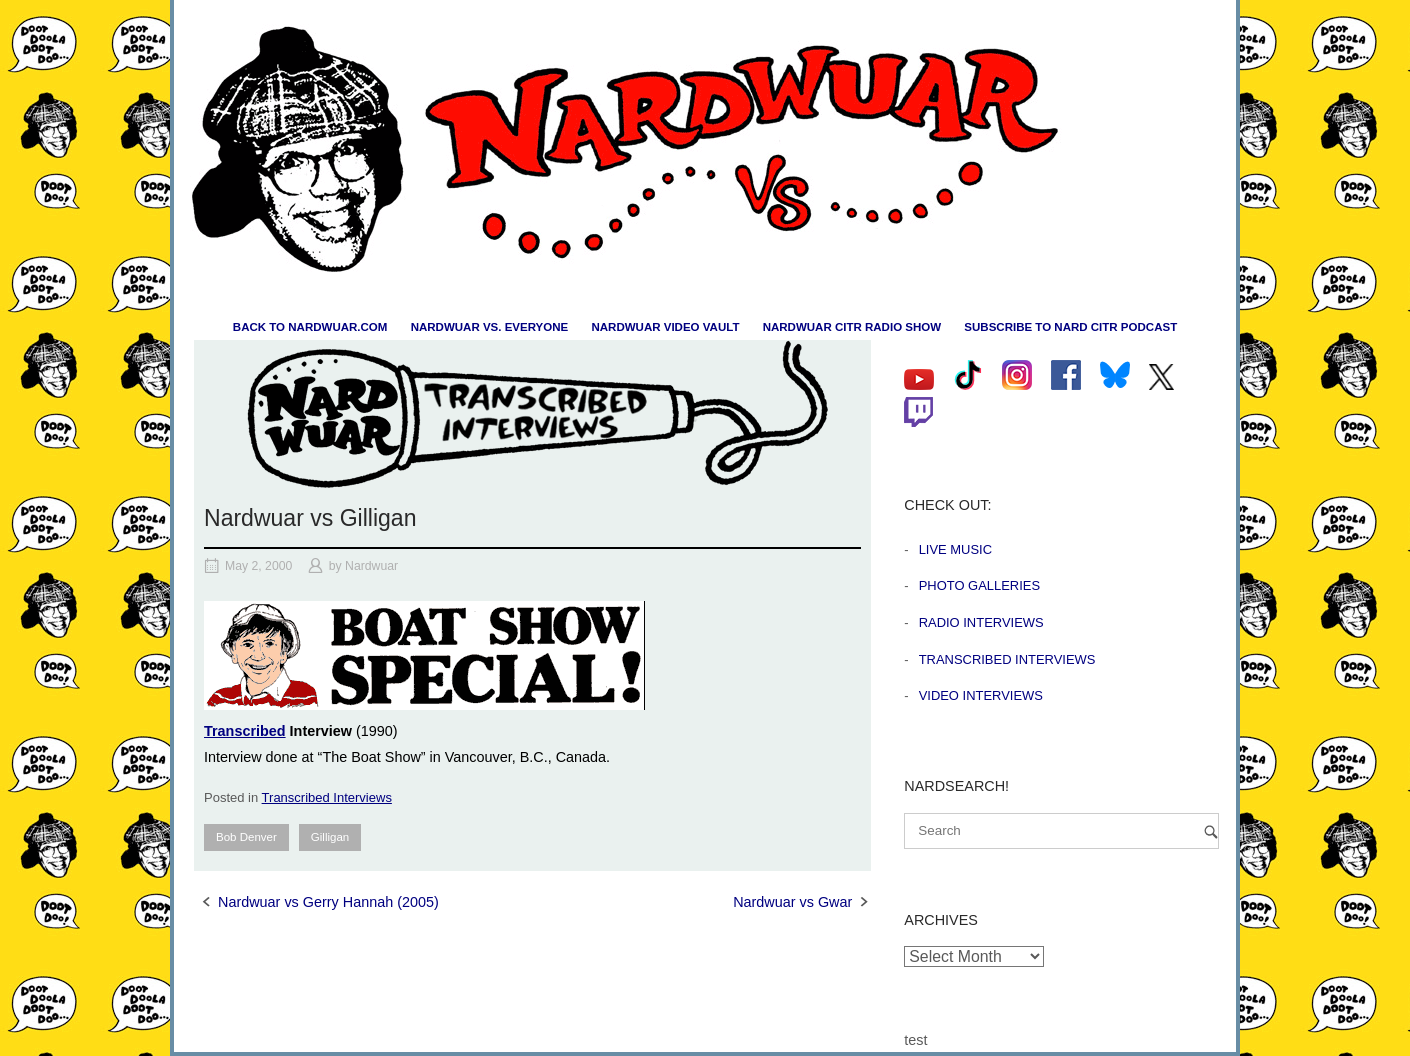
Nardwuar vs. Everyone (490, 327)
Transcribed (245, 731)
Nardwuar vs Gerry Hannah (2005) (328, 902)
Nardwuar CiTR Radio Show (852, 327)
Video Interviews (981, 695)
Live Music (955, 549)
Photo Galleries (979, 585)
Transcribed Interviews (327, 797)
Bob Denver (246, 837)
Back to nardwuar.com (310, 327)
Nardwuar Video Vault (665, 327)
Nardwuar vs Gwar (792, 902)
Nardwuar (371, 566)
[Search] (1211, 831)
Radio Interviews (981, 622)
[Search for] (1061, 831)
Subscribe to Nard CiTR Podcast (1070, 327)
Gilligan (330, 837)
